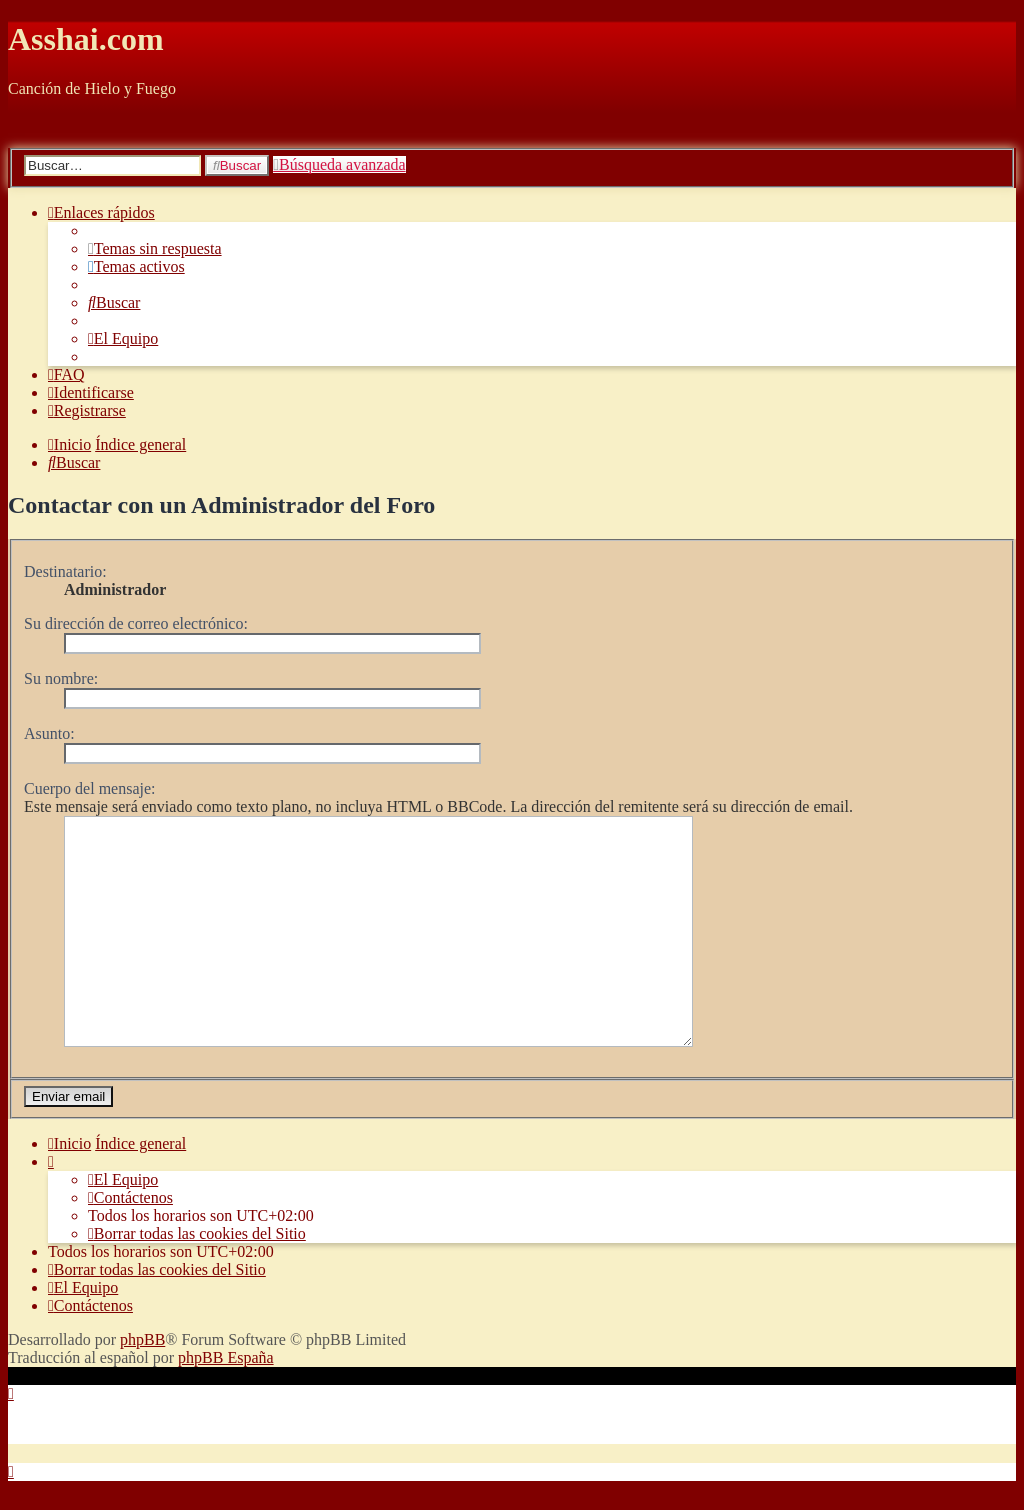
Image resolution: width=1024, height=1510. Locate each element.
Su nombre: (61, 678)
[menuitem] (155, 248)
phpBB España (226, 1378)
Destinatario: (65, 571)
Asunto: (49, 733)
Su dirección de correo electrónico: (136, 623)
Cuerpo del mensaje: (90, 788)
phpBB (142, 1360)
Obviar (30, 122)
